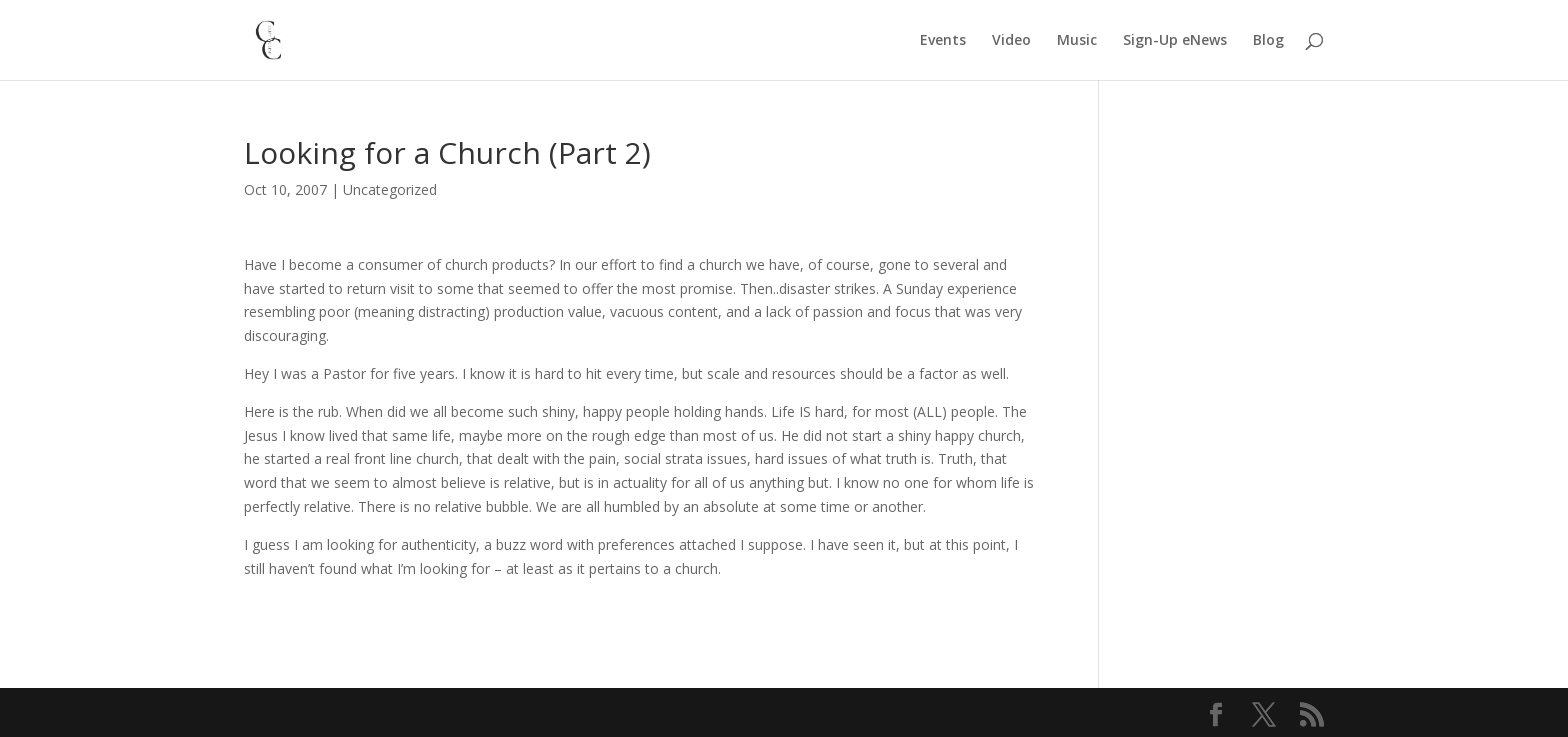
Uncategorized (390, 189)
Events (943, 41)
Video (1011, 41)
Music (1077, 41)
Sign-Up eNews (1175, 41)
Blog (1268, 41)
